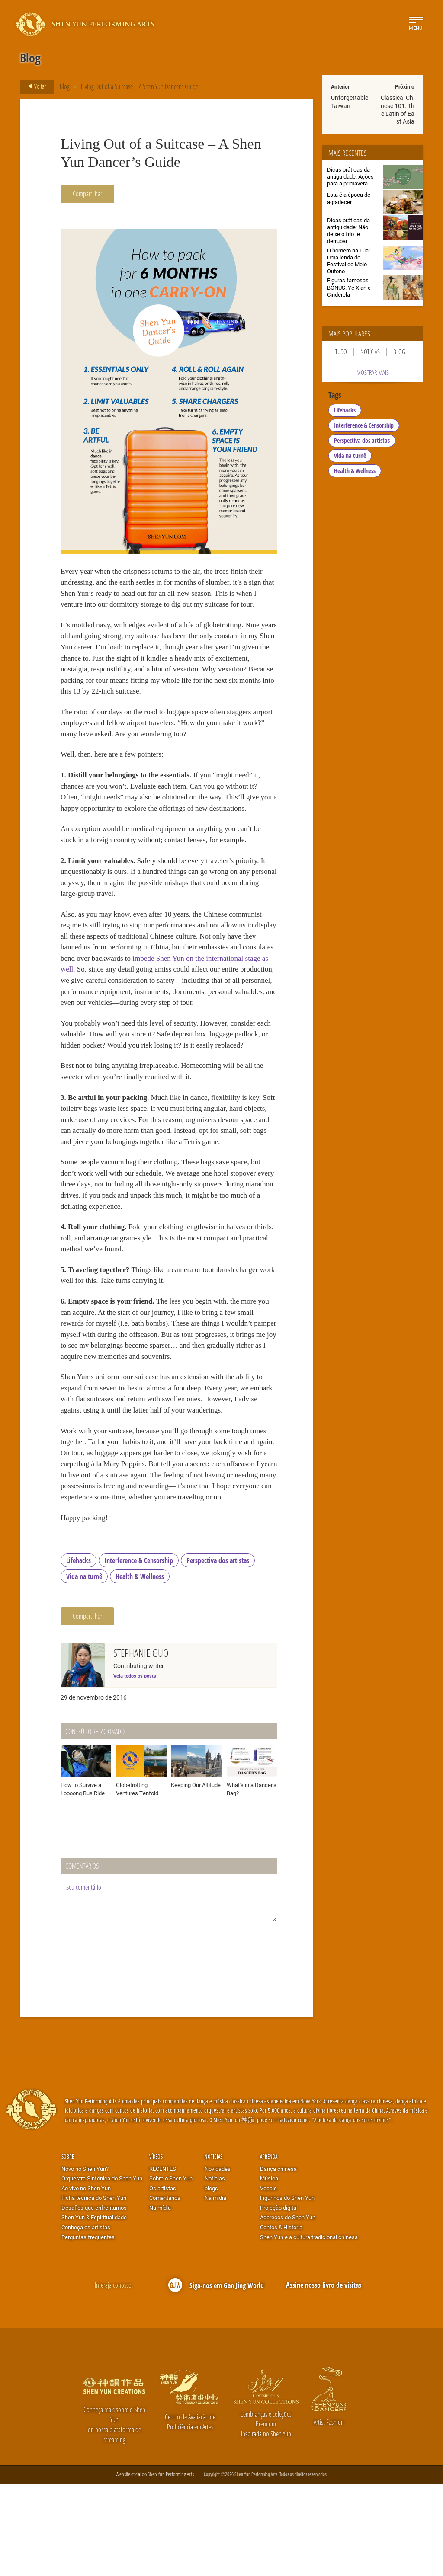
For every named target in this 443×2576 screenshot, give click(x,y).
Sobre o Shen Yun (171, 2270)
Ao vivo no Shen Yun (86, 2280)
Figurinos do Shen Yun (287, 2290)
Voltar (34, 86)
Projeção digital (279, 2299)
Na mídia (160, 2299)
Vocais (268, 2280)
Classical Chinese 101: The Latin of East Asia (397, 109)
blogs (211, 2280)
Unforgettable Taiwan (349, 101)
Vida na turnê (84, 1668)
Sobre (67, 2248)
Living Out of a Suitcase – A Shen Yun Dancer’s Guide (139, 86)
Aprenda (268, 2248)
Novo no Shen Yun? (85, 2260)
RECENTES (162, 2260)
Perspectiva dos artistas (217, 1652)
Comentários (164, 2290)
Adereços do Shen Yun (287, 2309)
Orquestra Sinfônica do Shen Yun (101, 2270)
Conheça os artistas (85, 2319)
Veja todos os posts (134, 1767)
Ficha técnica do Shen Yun (93, 2290)
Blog (65, 86)
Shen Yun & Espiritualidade (94, 2309)
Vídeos (156, 2248)
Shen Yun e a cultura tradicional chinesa (309, 2329)
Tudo (341, 352)
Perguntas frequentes (88, 2329)
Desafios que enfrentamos (94, 2299)
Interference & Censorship (138, 1652)
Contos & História (281, 2319)
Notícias (370, 352)
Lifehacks (78, 1652)
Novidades (218, 2260)
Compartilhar (87, 193)
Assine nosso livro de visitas (323, 2376)
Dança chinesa (278, 2260)
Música (269, 2270)
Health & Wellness (140, 1668)
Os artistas (162, 2280)
